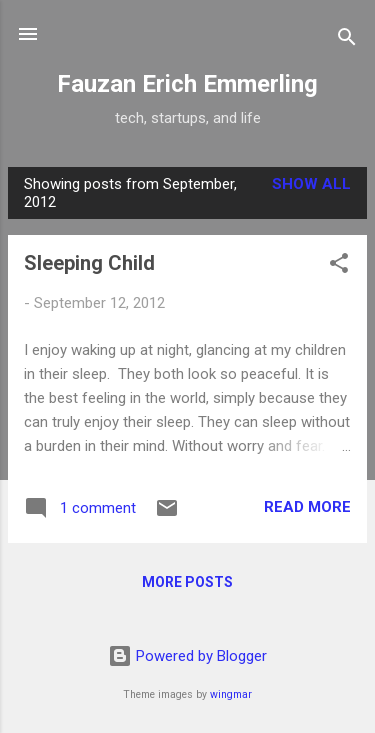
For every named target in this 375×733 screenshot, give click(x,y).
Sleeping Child (89, 263)
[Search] (347, 40)
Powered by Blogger (187, 656)
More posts (187, 582)
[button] (339, 266)
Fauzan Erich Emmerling (187, 84)
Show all (311, 184)
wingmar (231, 694)
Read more (307, 507)
